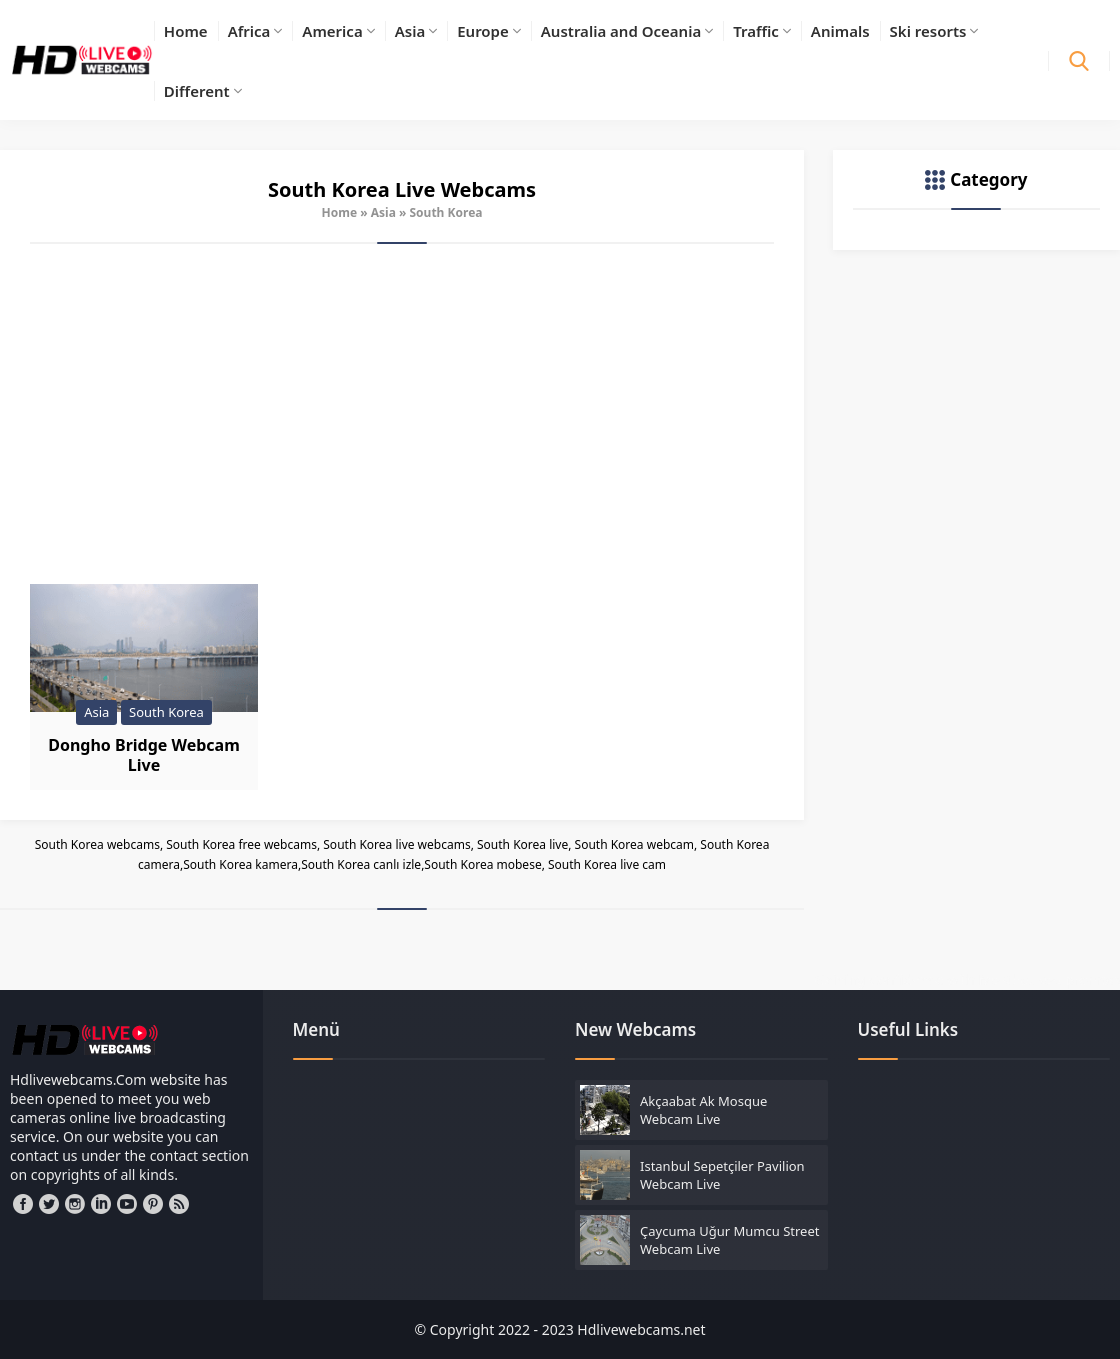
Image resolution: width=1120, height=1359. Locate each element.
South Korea (166, 712)
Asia (383, 212)
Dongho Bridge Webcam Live (144, 755)
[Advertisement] (402, 414)
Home (340, 212)
